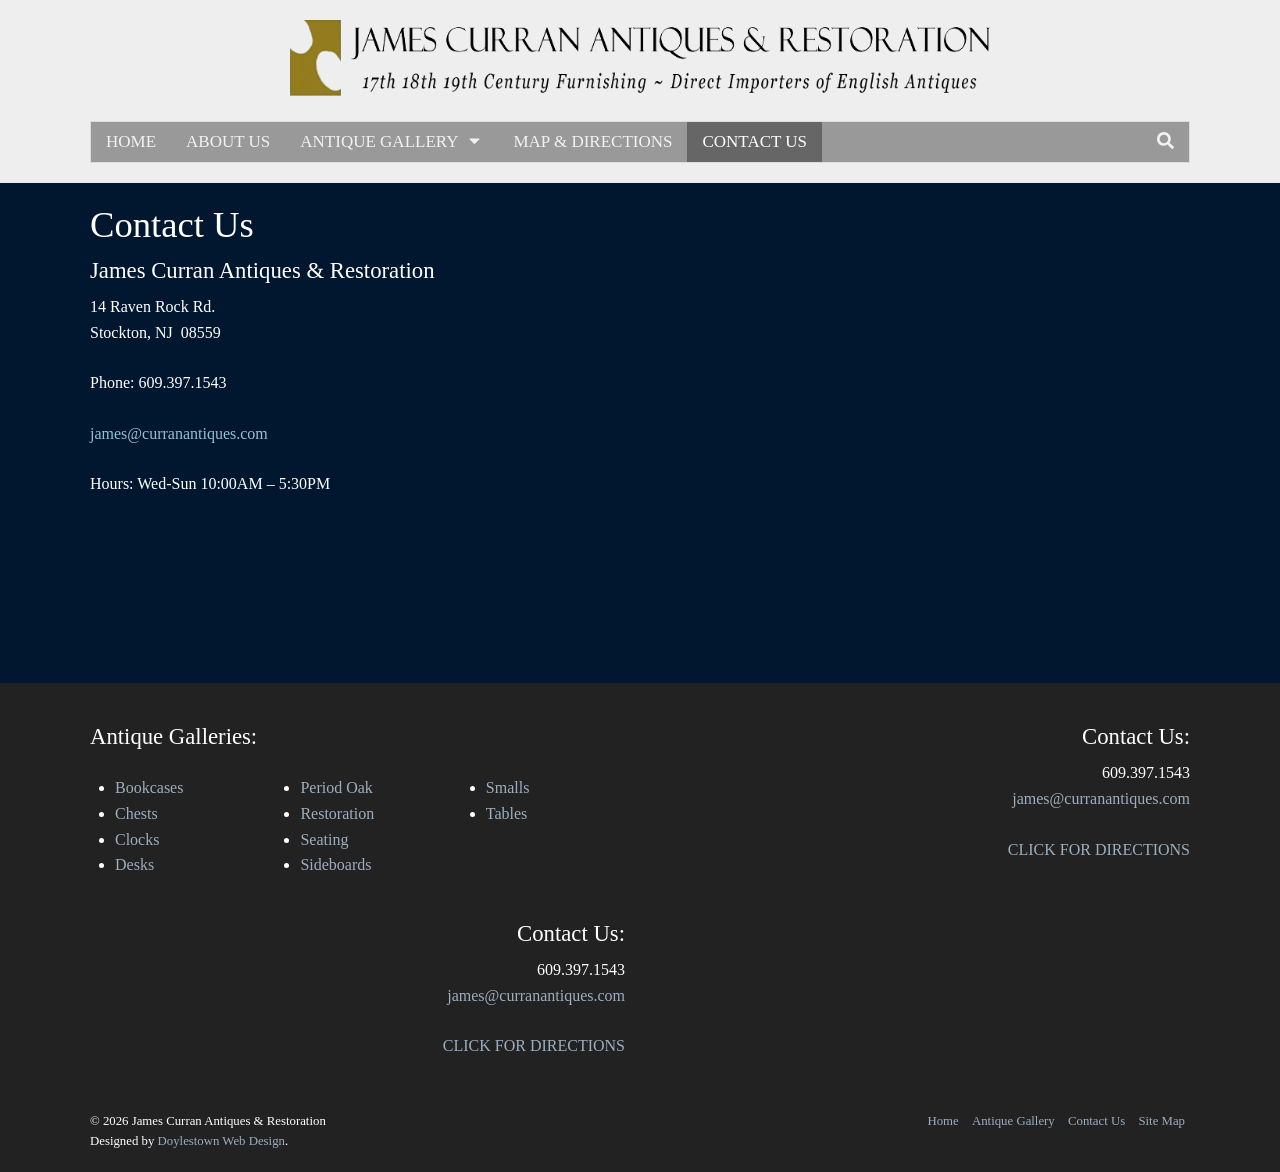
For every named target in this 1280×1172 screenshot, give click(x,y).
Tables (507, 813)
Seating (324, 839)
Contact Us (754, 141)
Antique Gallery (391, 141)
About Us (228, 141)
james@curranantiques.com (179, 433)
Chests (136, 813)
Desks (134, 864)
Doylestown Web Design (221, 1141)
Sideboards (335, 864)
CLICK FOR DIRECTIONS (534, 1045)
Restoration (337, 813)
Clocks (137, 839)
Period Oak (336, 787)
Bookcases (149, 787)
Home (131, 141)
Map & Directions (592, 141)
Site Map (1161, 1121)
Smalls (508, 787)
